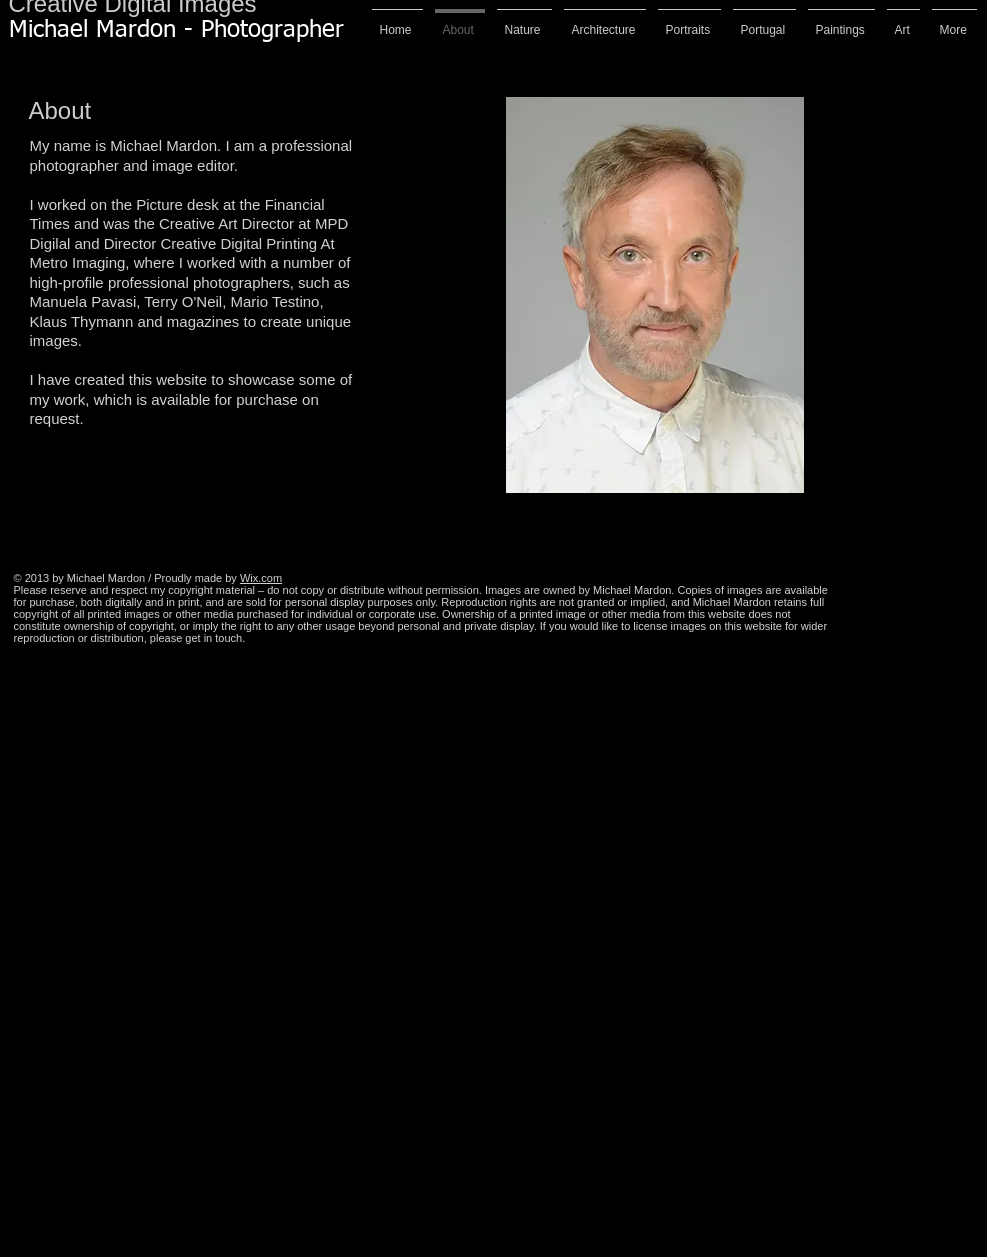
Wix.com (261, 578)
